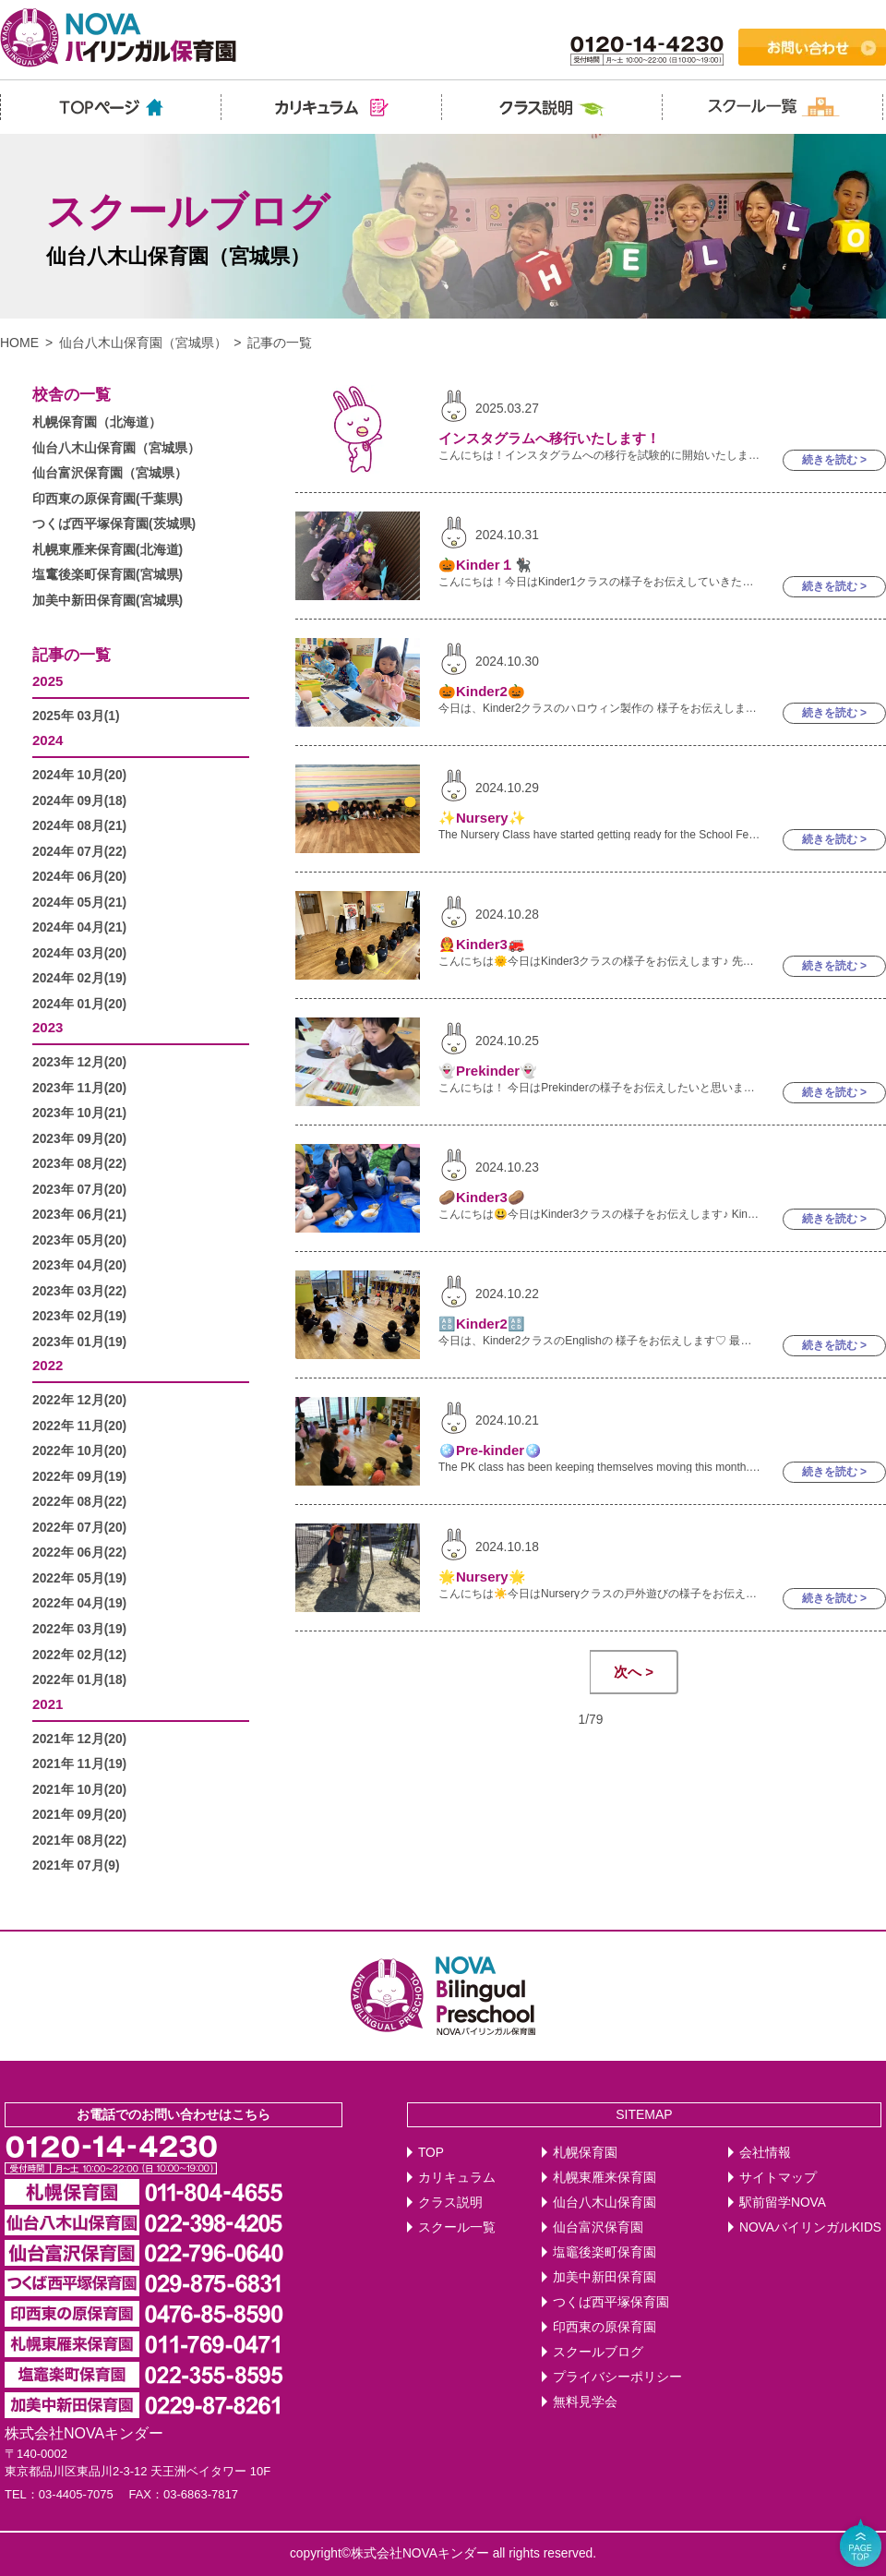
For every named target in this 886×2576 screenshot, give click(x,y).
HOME (19, 342)
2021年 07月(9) (76, 1865)
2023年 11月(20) (79, 1088)
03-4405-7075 (76, 2494)
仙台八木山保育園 (604, 2202)
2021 (47, 1704)
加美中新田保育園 (604, 2277)
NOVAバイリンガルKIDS (810, 2227)
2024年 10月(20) (79, 775)
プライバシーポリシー (617, 2377)
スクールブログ (598, 2352)
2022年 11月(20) (79, 1426)
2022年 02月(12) (79, 1655)
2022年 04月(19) (79, 1603)
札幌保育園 (585, 2153)
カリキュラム (457, 2178)
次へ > (633, 1671)
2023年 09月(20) (79, 1139)
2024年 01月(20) (79, 1004)
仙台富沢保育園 (598, 2227)
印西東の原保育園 (604, 2327)
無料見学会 (585, 2402)
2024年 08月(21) (79, 826)
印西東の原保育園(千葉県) (107, 499)
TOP (431, 2153)
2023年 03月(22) (79, 1291)
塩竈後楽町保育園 (604, 2252)
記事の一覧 (71, 655)
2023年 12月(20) (79, 1062)
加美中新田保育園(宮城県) (107, 601)
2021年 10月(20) (79, 1790)
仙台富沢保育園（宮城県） (109, 473)
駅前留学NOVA (782, 2202)
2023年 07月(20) (79, 1190)
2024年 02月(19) (79, 978)
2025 (47, 681)
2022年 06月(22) (79, 1552)
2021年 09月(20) (79, 1815)
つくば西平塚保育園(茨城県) (114, 524)
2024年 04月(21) (79, 927)
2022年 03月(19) (79, 1629)
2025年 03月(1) (76, 716)
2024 (47, 740)
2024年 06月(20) (79, 877)
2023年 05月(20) (79, 1240)
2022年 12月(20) (79, 1400)
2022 (47, 1365)
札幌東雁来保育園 (604, 2178)
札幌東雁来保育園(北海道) (107, 550)
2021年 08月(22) (79, 1841)
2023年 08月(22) (79, 1164)
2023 (47, 1027)
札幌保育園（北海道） (97, 422)
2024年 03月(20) (79, 953)
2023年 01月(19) (79, 1342)
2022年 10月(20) (79, 1451)
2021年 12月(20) (79, 1739)
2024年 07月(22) (79, 852)
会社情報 (765, 2153)
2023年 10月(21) (79, 1113)
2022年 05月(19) (79, 1578)
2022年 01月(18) (79, 1680)
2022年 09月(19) (79, 1477)
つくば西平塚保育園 (611, 2302)
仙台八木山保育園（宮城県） (143, 342)
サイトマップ (778, 2178)
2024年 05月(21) (79, 902)
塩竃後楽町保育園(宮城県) (107, 575)
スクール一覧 (457, 2227)
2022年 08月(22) (79, 1502)
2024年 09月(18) (79, 801)
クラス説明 (450, 2202)
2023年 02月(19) (79, 1316)
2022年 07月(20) (79, 1528)
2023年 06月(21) (79, 1215)
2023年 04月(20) (79, 1265)
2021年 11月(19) (79, 1764)
